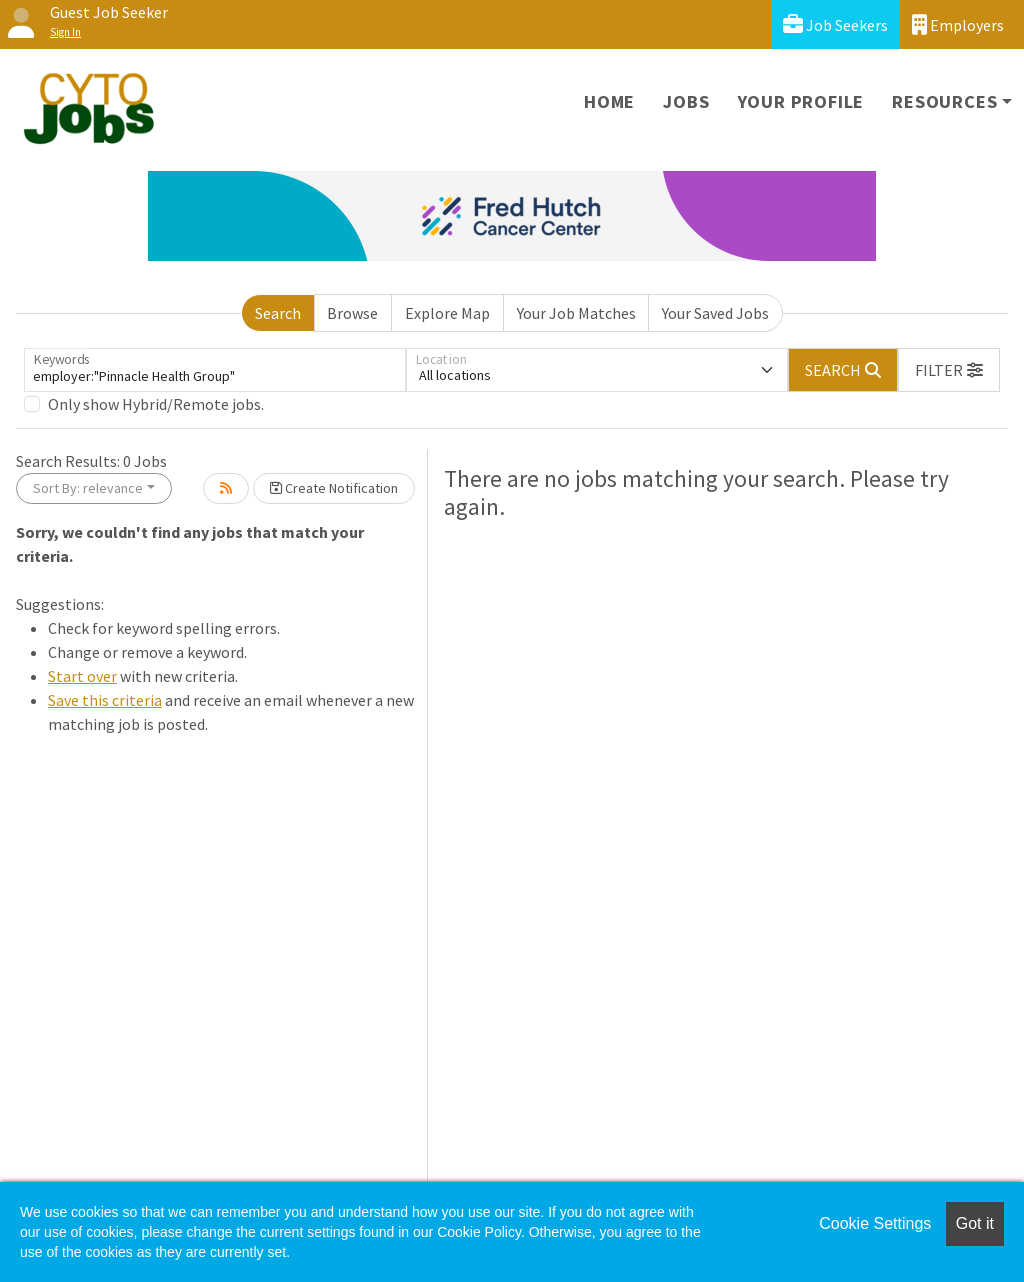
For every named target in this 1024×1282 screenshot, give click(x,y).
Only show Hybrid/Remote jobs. (156, 404)
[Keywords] (215, 370)
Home (609, 101)
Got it (975, 1223)
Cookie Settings (875, 1223)
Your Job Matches (576, 313)
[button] (949, 370)
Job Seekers (835, 24)
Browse (352, 313)
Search (278, 313)
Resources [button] (944, 101)
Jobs (686, 101)
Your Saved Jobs (715, 313)
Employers (958, 24)
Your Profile (801, 101)
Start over (82, 676)
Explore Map (447, 313)
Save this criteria (105, 700)
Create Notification (334, 488)
